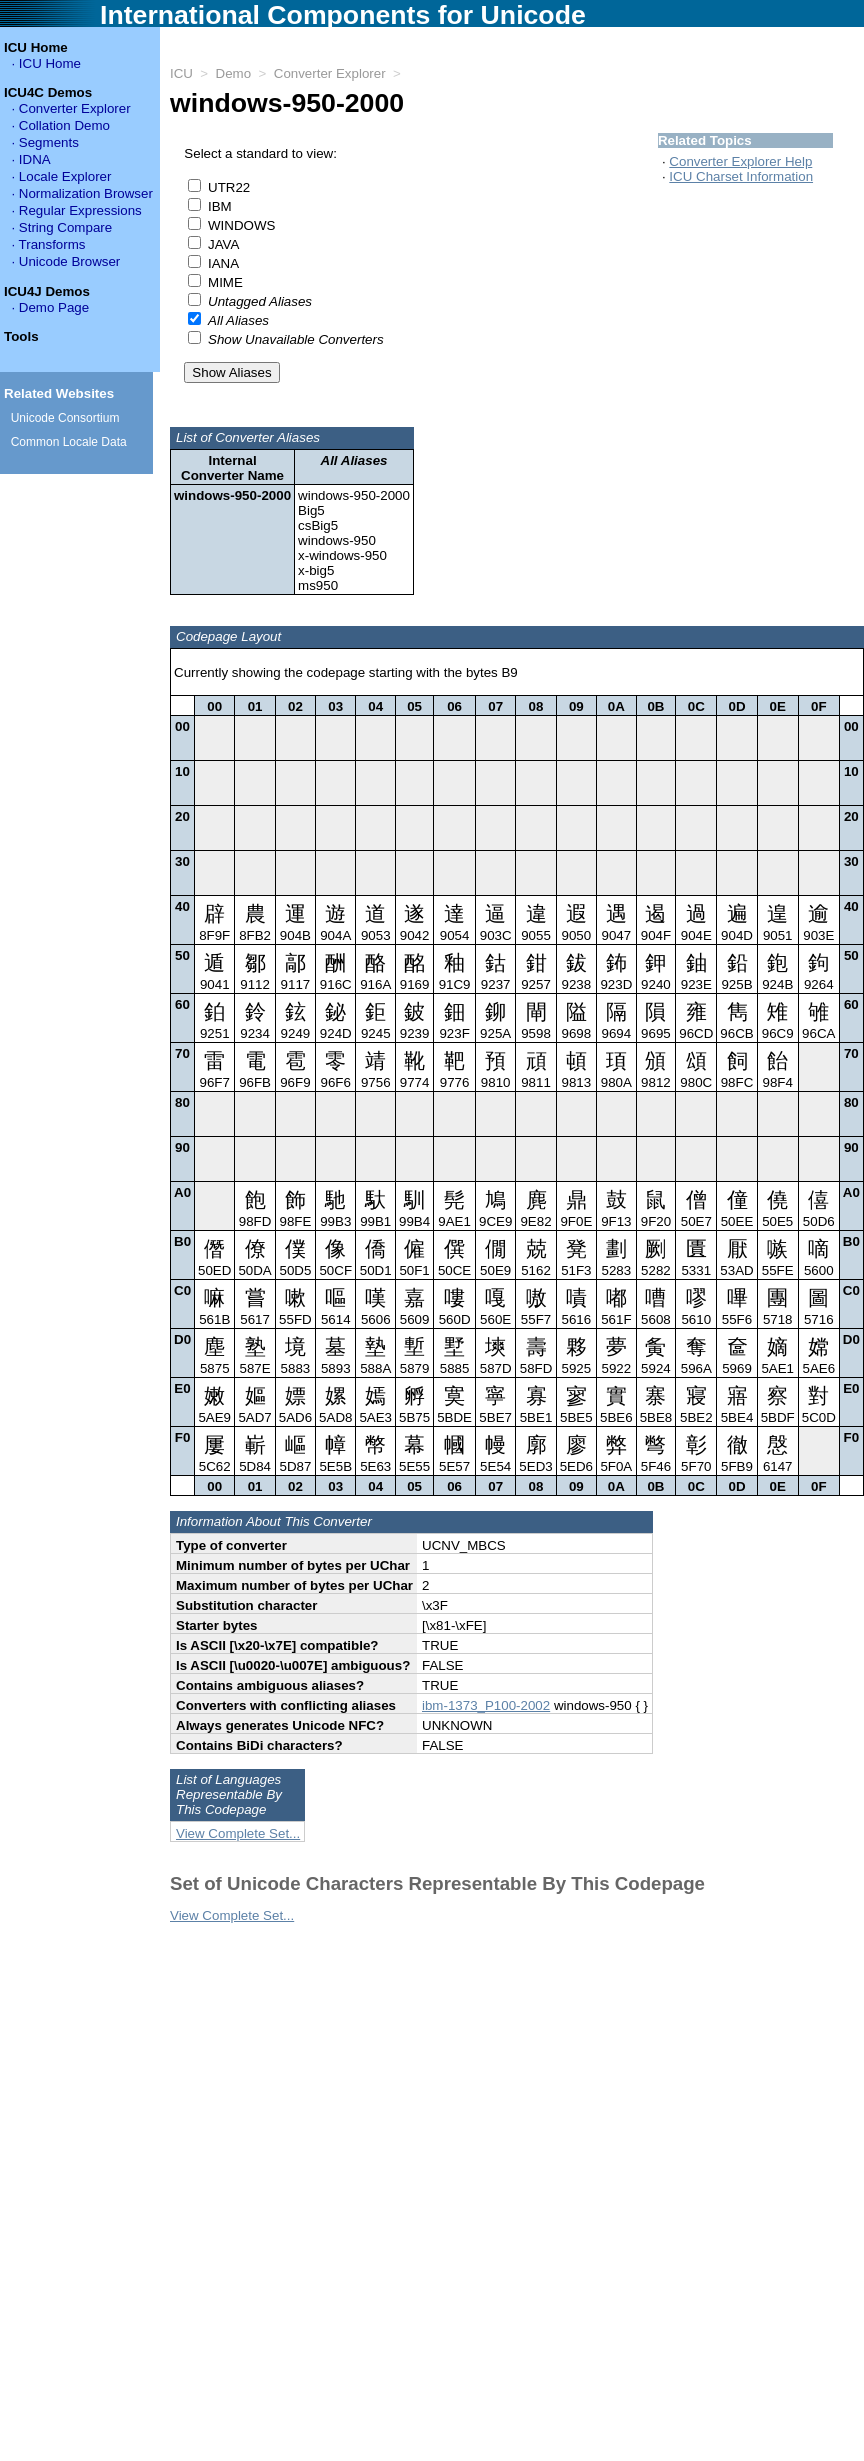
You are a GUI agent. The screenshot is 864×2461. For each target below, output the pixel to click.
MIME (225, 282)
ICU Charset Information (741, 176)
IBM (220, 206)
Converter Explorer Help (740, 161)
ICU (181, 73)
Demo (234, 73)
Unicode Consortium (65, 418)
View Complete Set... (238, 1845)
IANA (223, 263)
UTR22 (229, 187)
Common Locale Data (69, 442)
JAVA (223, 244)
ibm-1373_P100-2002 (486, 1717)
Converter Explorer (330, 73)
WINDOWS (241, 225)
